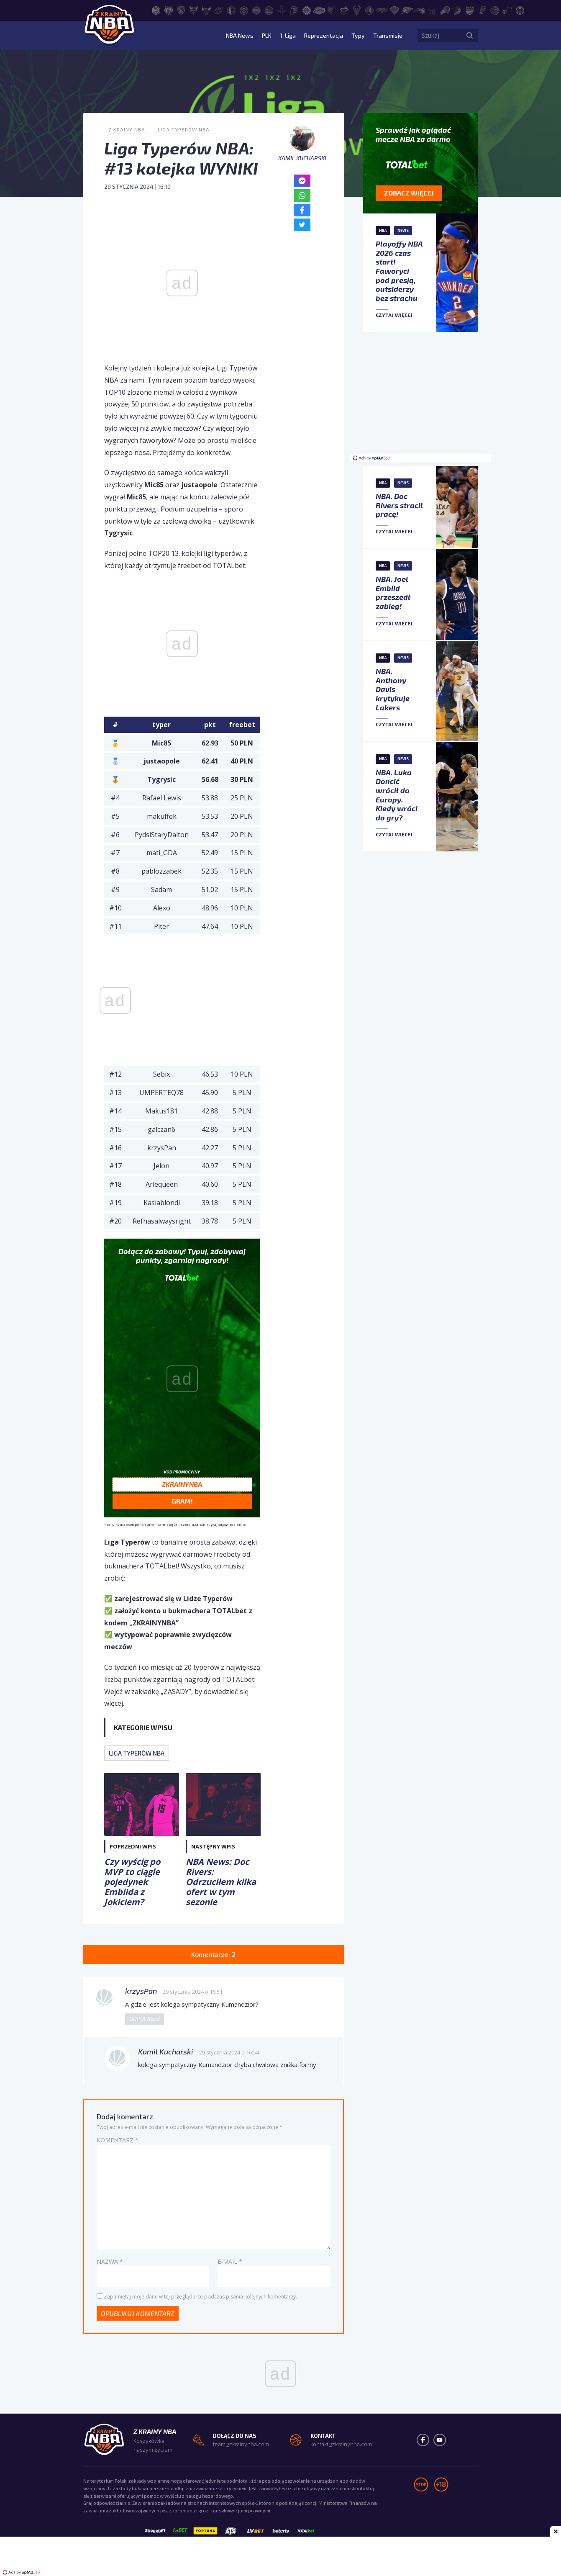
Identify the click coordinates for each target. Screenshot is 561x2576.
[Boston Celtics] (168, 9)
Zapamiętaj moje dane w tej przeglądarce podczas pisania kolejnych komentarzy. (200, 2296)
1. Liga (288, 35)
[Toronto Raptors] (495, 9)
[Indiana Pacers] (294, 9)
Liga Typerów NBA (184, 129)
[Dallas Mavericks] (231, 9)
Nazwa (110, 2261)
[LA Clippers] (306, 9)
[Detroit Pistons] (256, 9)
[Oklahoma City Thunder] (407, 9)
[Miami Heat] (344, 9)
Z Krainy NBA (126, 129)
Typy (358, 35)
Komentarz (117, 2140)
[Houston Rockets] (281, 9)
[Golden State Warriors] (269, 9)
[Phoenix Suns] (444, 9)
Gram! (182, 1501)
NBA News (240, 35)
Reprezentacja (323, 35)
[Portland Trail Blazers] (457, 9)
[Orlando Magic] (419, 9)
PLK (267, 35)
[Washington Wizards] (520, 9)
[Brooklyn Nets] (181, 9)
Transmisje (387, 35)
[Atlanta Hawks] (156, 9)
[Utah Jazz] (507, 9)
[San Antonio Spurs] (482, 9)
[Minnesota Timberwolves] (369, 9)
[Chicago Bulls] (206, 9)
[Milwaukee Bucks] (357, 9)
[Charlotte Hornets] (193, 9)
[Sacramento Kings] (470, 9)
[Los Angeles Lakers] (319, 9)
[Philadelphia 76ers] (432, 9)
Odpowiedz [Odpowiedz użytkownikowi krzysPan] (144, 2019)
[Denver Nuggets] (244, 9)
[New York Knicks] (394, 9)
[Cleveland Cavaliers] (219, 9)
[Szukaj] (469, 35)
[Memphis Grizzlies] (331, 9)
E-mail (230, 2261)
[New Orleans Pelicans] (382, 9)
